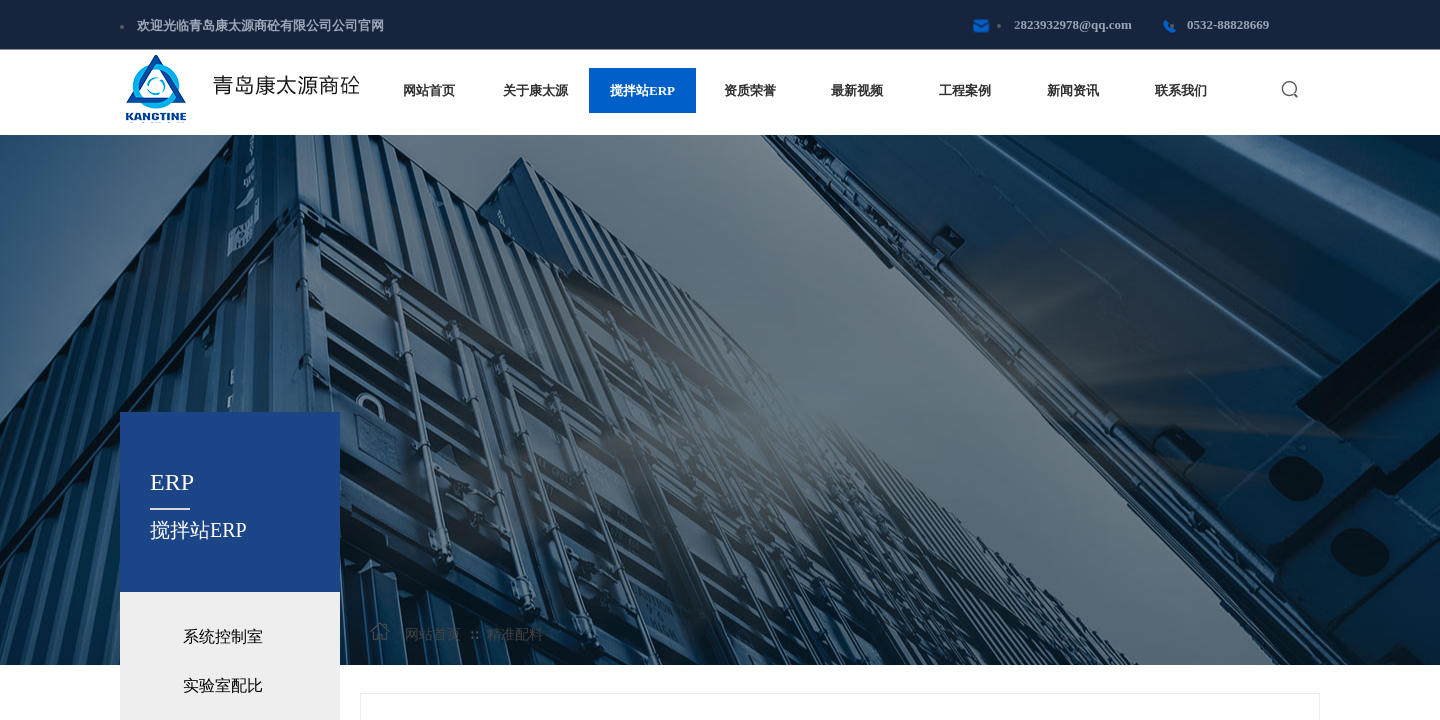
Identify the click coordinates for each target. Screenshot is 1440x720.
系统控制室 (223, 636)
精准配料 (515, 634)
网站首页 (433, 634)
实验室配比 (223, 685)
